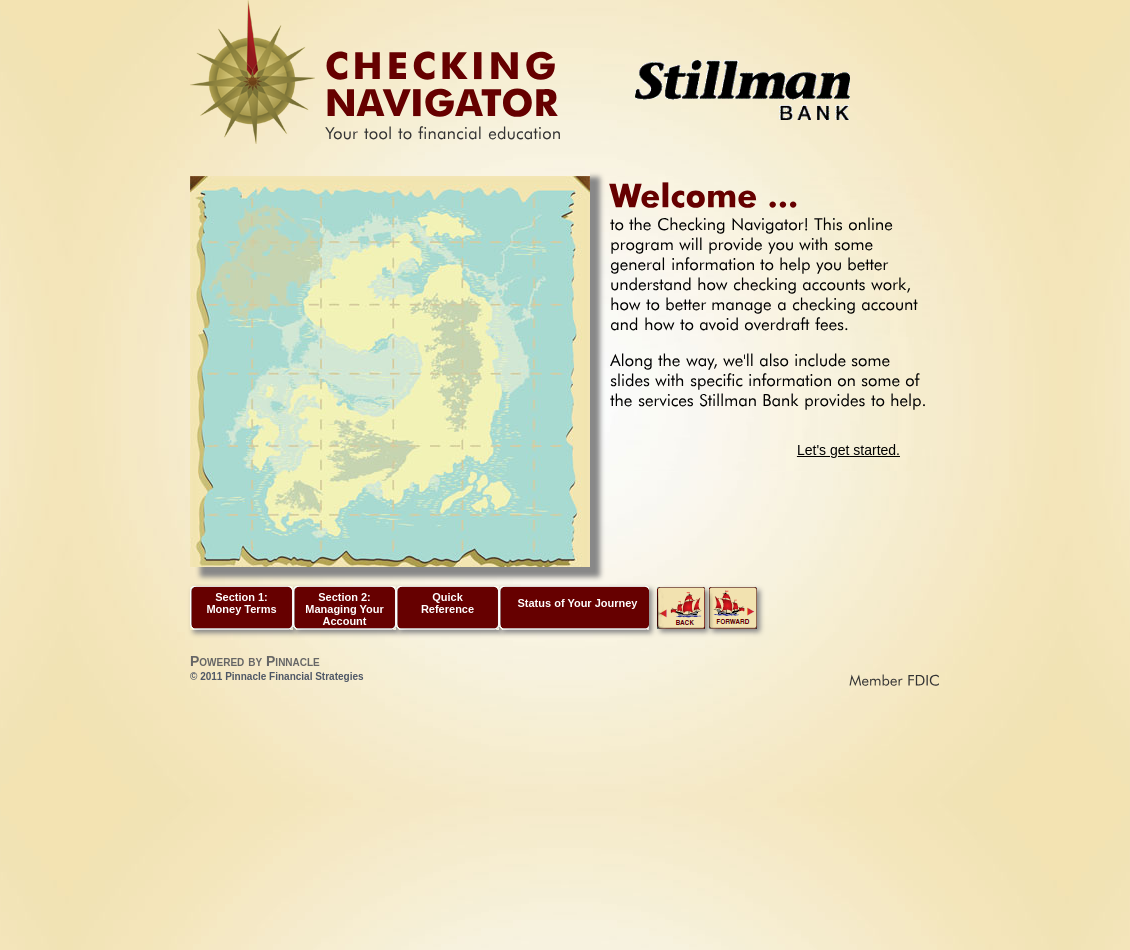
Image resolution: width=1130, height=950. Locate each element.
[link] (681, 624)
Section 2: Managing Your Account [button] (344, 609)
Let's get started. (848, 450)
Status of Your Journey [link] (577, 603)
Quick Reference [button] (447, 603)
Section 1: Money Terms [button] (241, 603)
